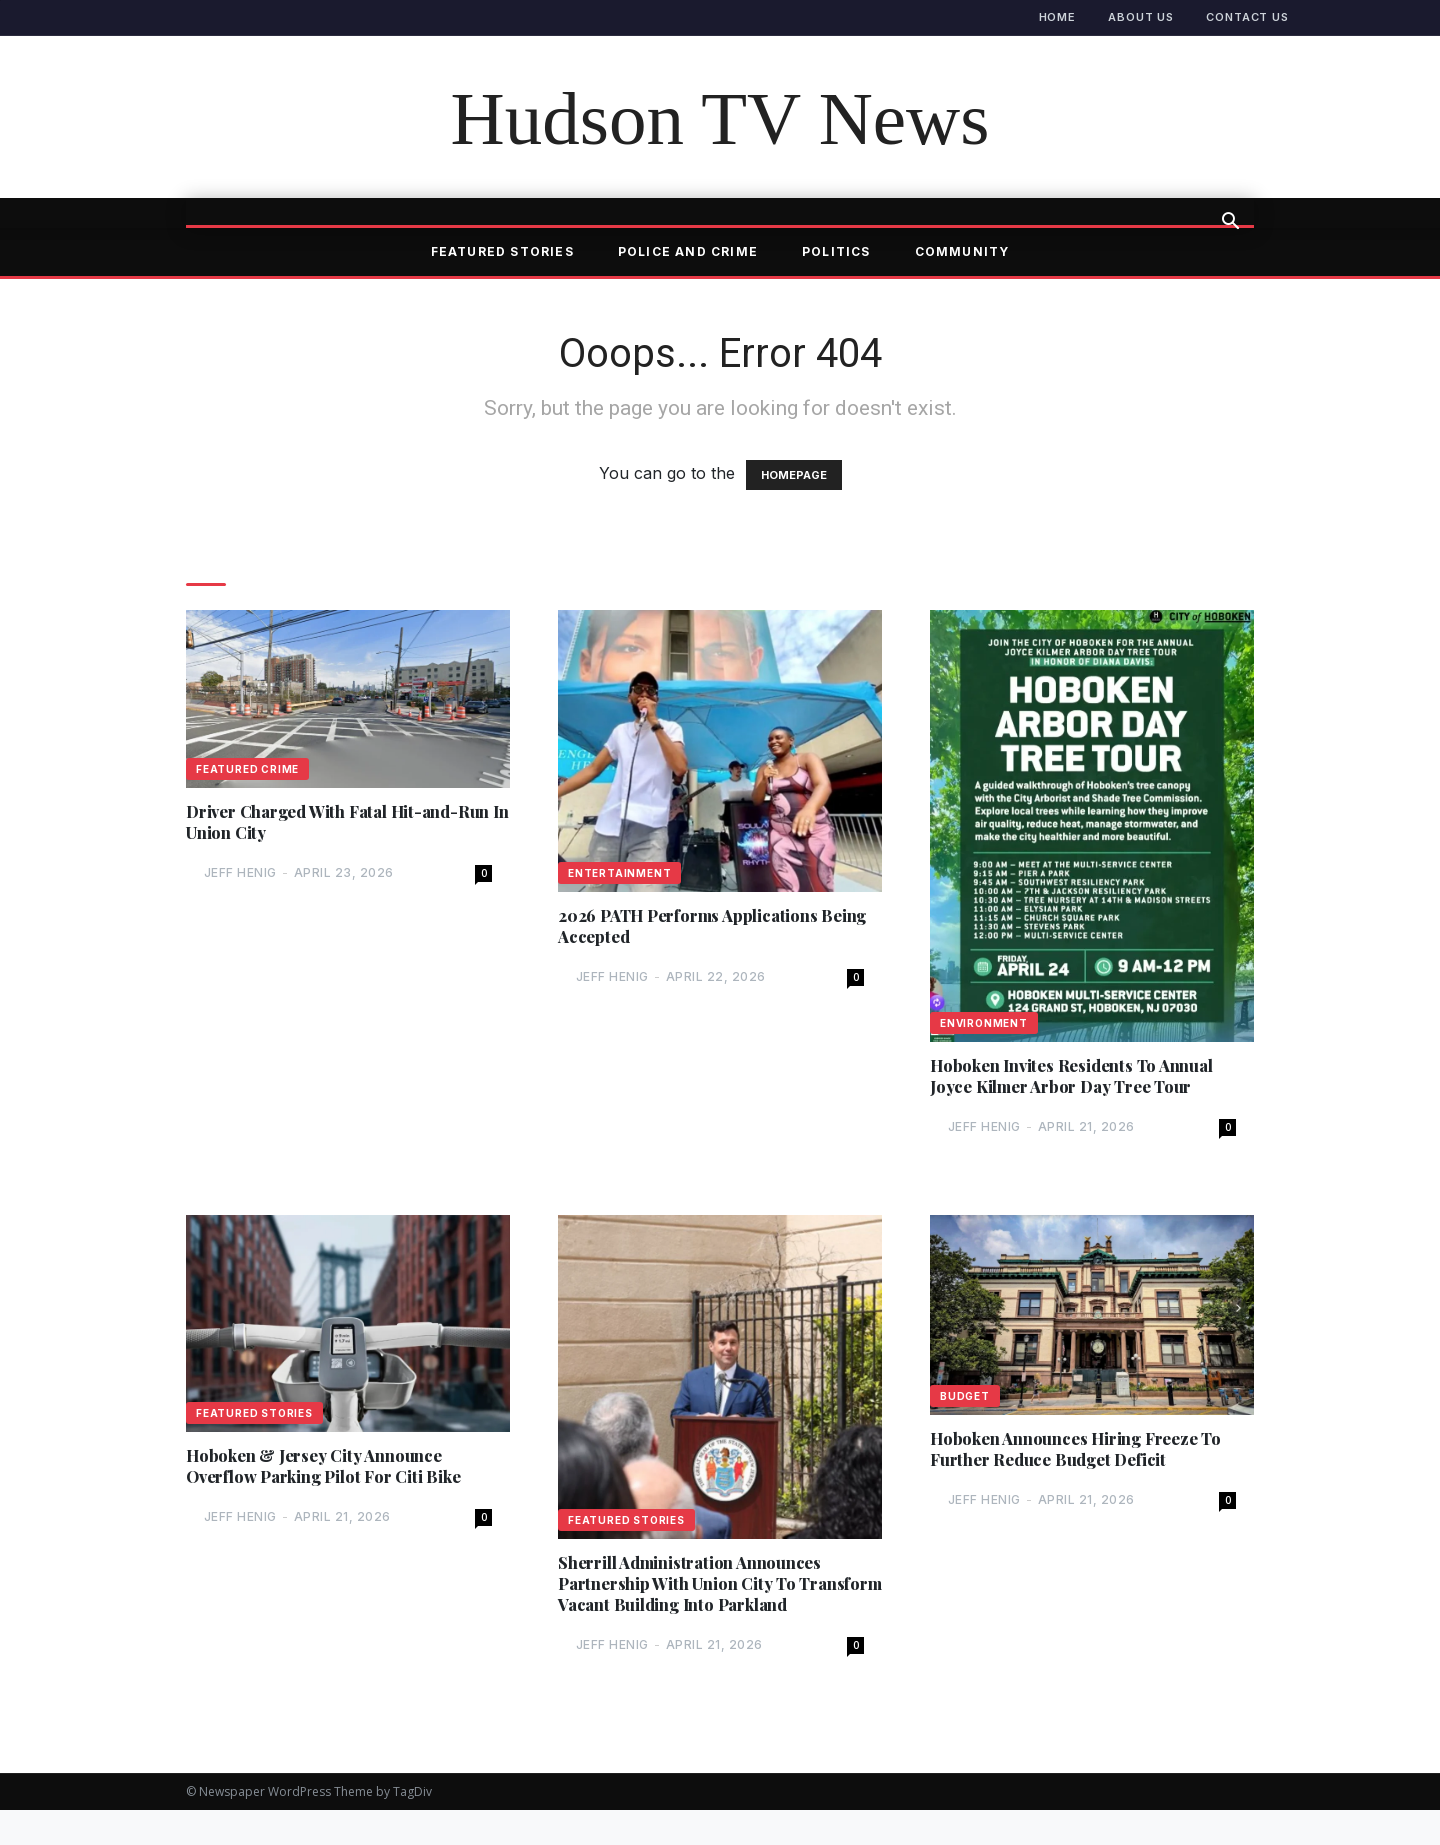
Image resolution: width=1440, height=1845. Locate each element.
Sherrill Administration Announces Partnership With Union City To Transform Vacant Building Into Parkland (700, 1602)
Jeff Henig (240, 877)
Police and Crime (688, 251)
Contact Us (1247, 17)
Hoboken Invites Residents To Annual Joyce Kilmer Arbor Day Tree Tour (1083, 1078)
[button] (1230, 223)
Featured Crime (247, 769)
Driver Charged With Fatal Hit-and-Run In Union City (334, 824)
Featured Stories (502, 251)
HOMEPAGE (794, 475)
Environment (984, 1023)
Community (962, 251)
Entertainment (619, 873)
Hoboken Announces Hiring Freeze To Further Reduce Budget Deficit (1089, 1456)
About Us (1141, 17)
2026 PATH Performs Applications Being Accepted (702, 928)
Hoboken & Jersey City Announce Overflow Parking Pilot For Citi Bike (337, 1473)
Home (1058, 17)
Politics (836, 251)
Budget (965, 1401)
